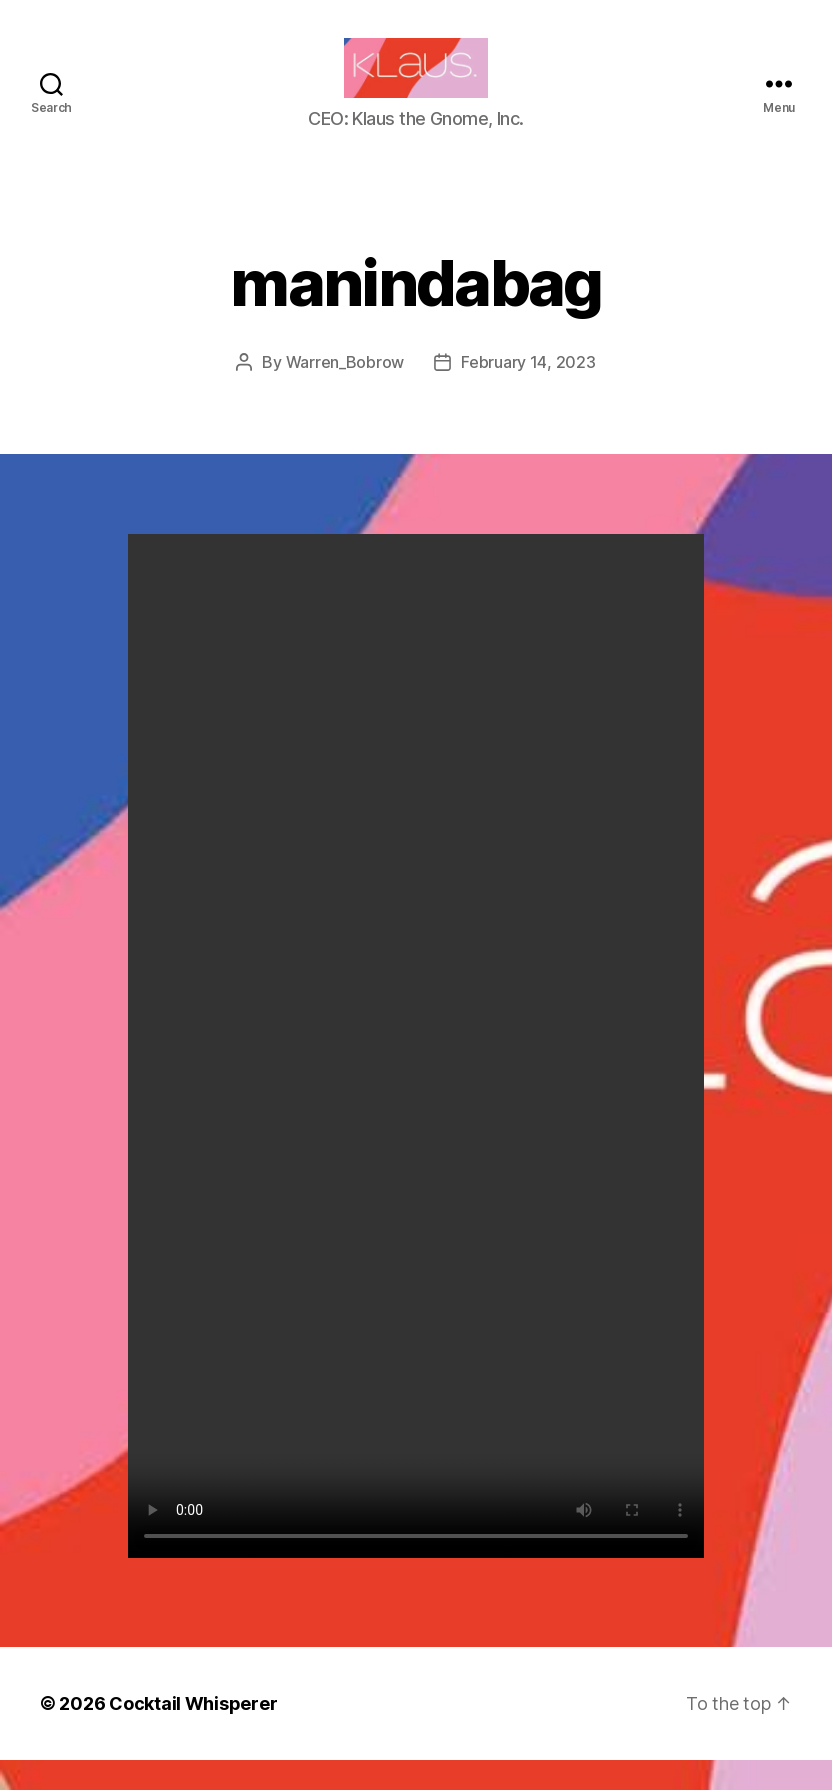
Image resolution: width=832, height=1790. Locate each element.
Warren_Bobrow (345, 392)
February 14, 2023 (528, 392)
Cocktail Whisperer (193, 1733)
